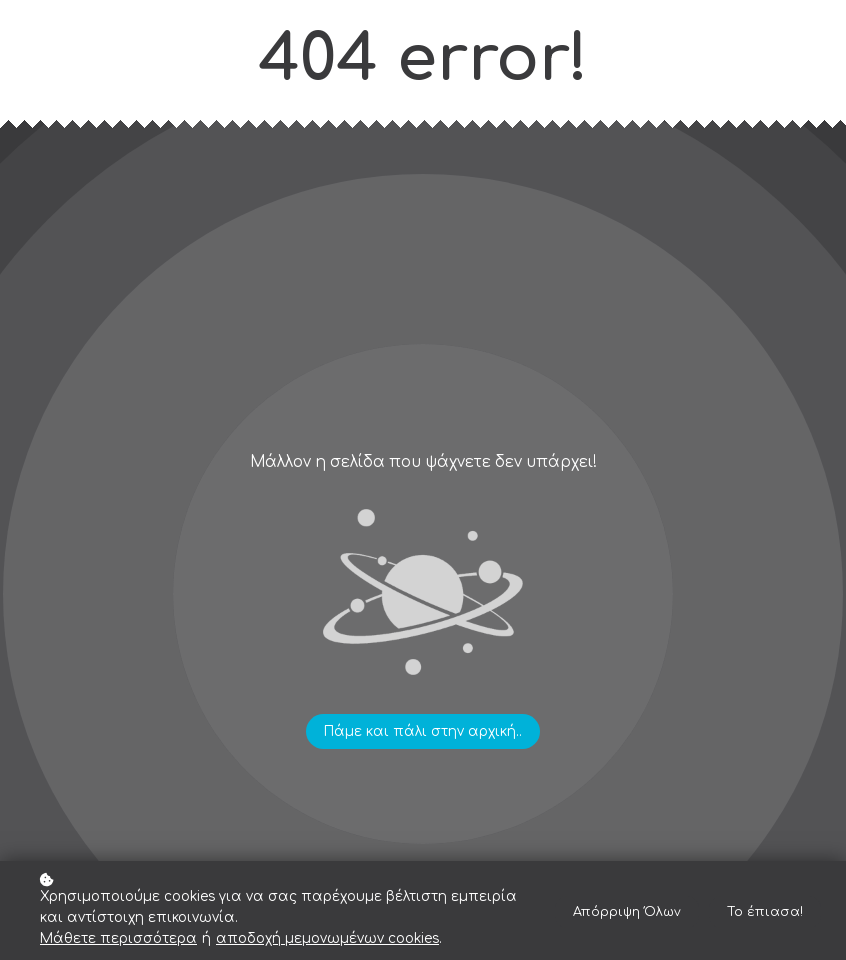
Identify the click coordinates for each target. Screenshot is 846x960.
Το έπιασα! (765, 912)
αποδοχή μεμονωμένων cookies (327, 938)
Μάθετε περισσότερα (118, 938)
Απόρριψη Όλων (627, 912)
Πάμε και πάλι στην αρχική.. (423, 731)
